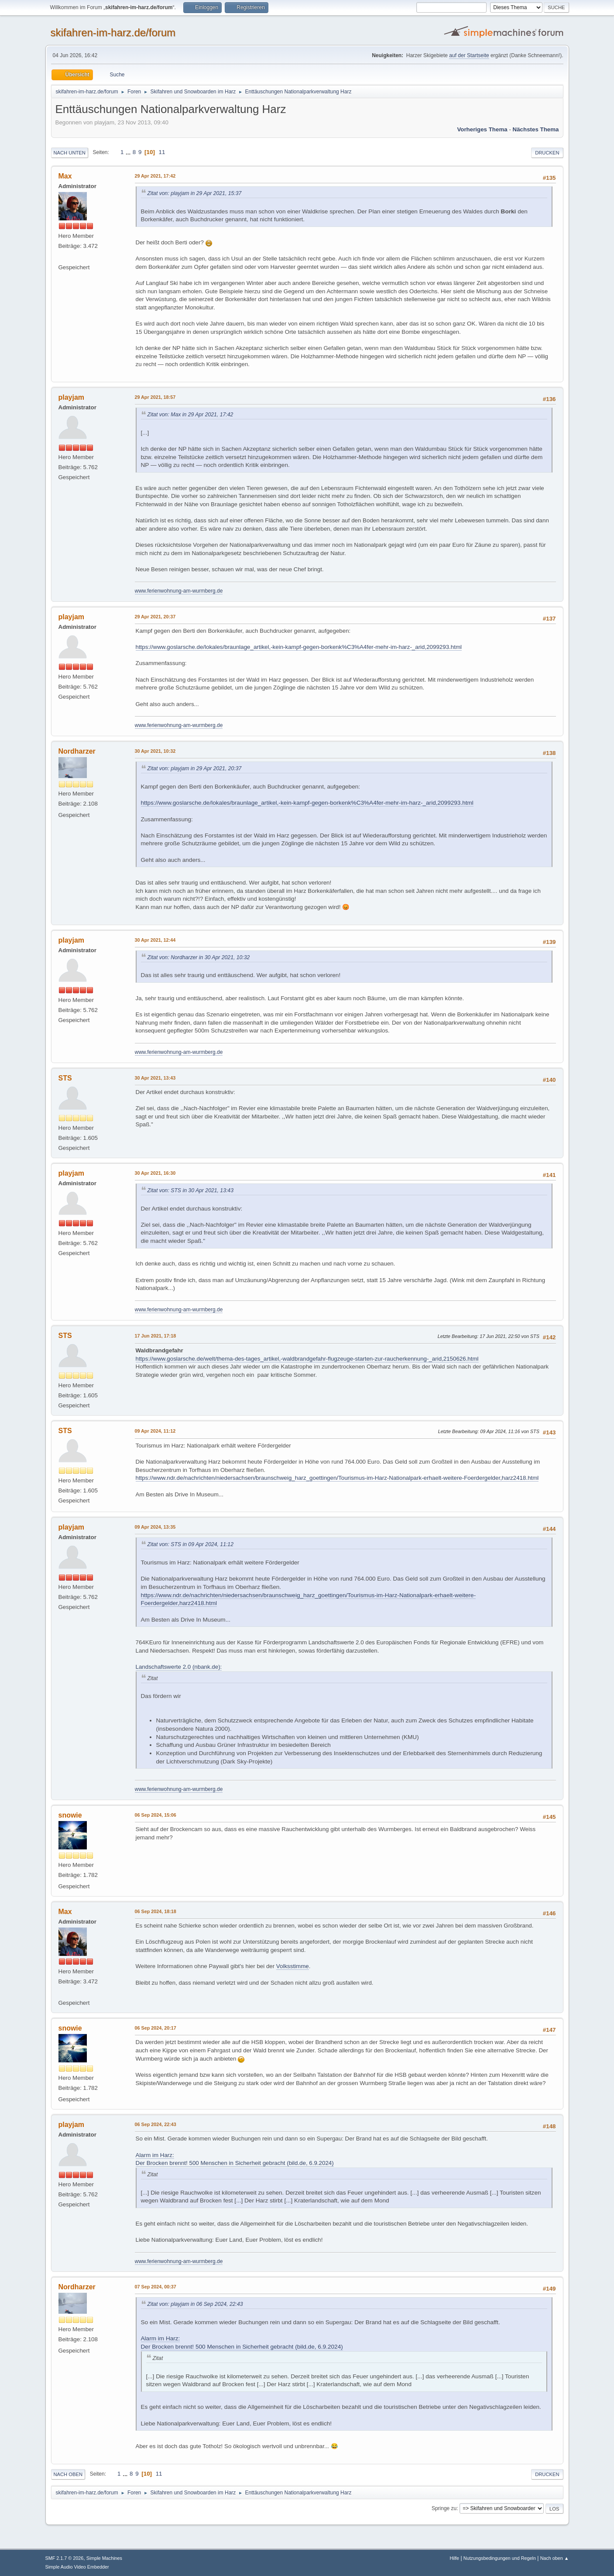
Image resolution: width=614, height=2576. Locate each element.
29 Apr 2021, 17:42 (155, 175)
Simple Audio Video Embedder (77, 2566)
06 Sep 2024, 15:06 (155, 1815)
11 (162, 152)
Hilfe (454, 2558)
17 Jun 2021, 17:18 (155, 1335)
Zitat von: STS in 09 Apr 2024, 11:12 (190, 1544)
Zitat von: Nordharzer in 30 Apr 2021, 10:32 (198, 957)
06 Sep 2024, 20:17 (155, 2028)
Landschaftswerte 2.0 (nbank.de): (179, 1667)
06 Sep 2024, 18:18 (155, 1911)
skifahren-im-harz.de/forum (113, 32)
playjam (71, 397)
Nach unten (70, 152)
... (129, 152)
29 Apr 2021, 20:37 (155, 616)
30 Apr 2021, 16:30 (155, 1173)
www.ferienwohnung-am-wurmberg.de (179, 591)
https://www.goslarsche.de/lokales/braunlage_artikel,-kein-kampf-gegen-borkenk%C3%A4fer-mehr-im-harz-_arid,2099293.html (299, 647)
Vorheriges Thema (482, 129)
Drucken (547, 152)
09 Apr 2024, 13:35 (155, 1527)
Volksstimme (292, 1966)
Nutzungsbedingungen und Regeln (499, 2558)
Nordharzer (77, 751)
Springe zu (444, 2508)
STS (65, 1078)
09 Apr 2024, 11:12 (155, 1431)
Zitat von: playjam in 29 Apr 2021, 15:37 (194, 193)
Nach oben (68, 2474)
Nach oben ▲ (554, 2558)
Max (65, 176)
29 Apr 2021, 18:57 (155, 397)
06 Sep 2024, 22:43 (155, 2124)
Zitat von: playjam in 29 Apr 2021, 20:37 (194, 768)
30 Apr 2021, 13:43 (155, 1077)
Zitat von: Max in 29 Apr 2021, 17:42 (190, 415)
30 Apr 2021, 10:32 (155, 751)
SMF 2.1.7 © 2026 (64, 2558)
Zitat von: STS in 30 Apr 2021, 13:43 (190, 1190)
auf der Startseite (469, 55)
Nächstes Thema (536, 129)
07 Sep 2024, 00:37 (155, 2286)
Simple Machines (104, 2558)
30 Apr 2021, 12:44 (155, 940)
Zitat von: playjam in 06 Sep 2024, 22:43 (195, 2304)
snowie (70, 1815)
